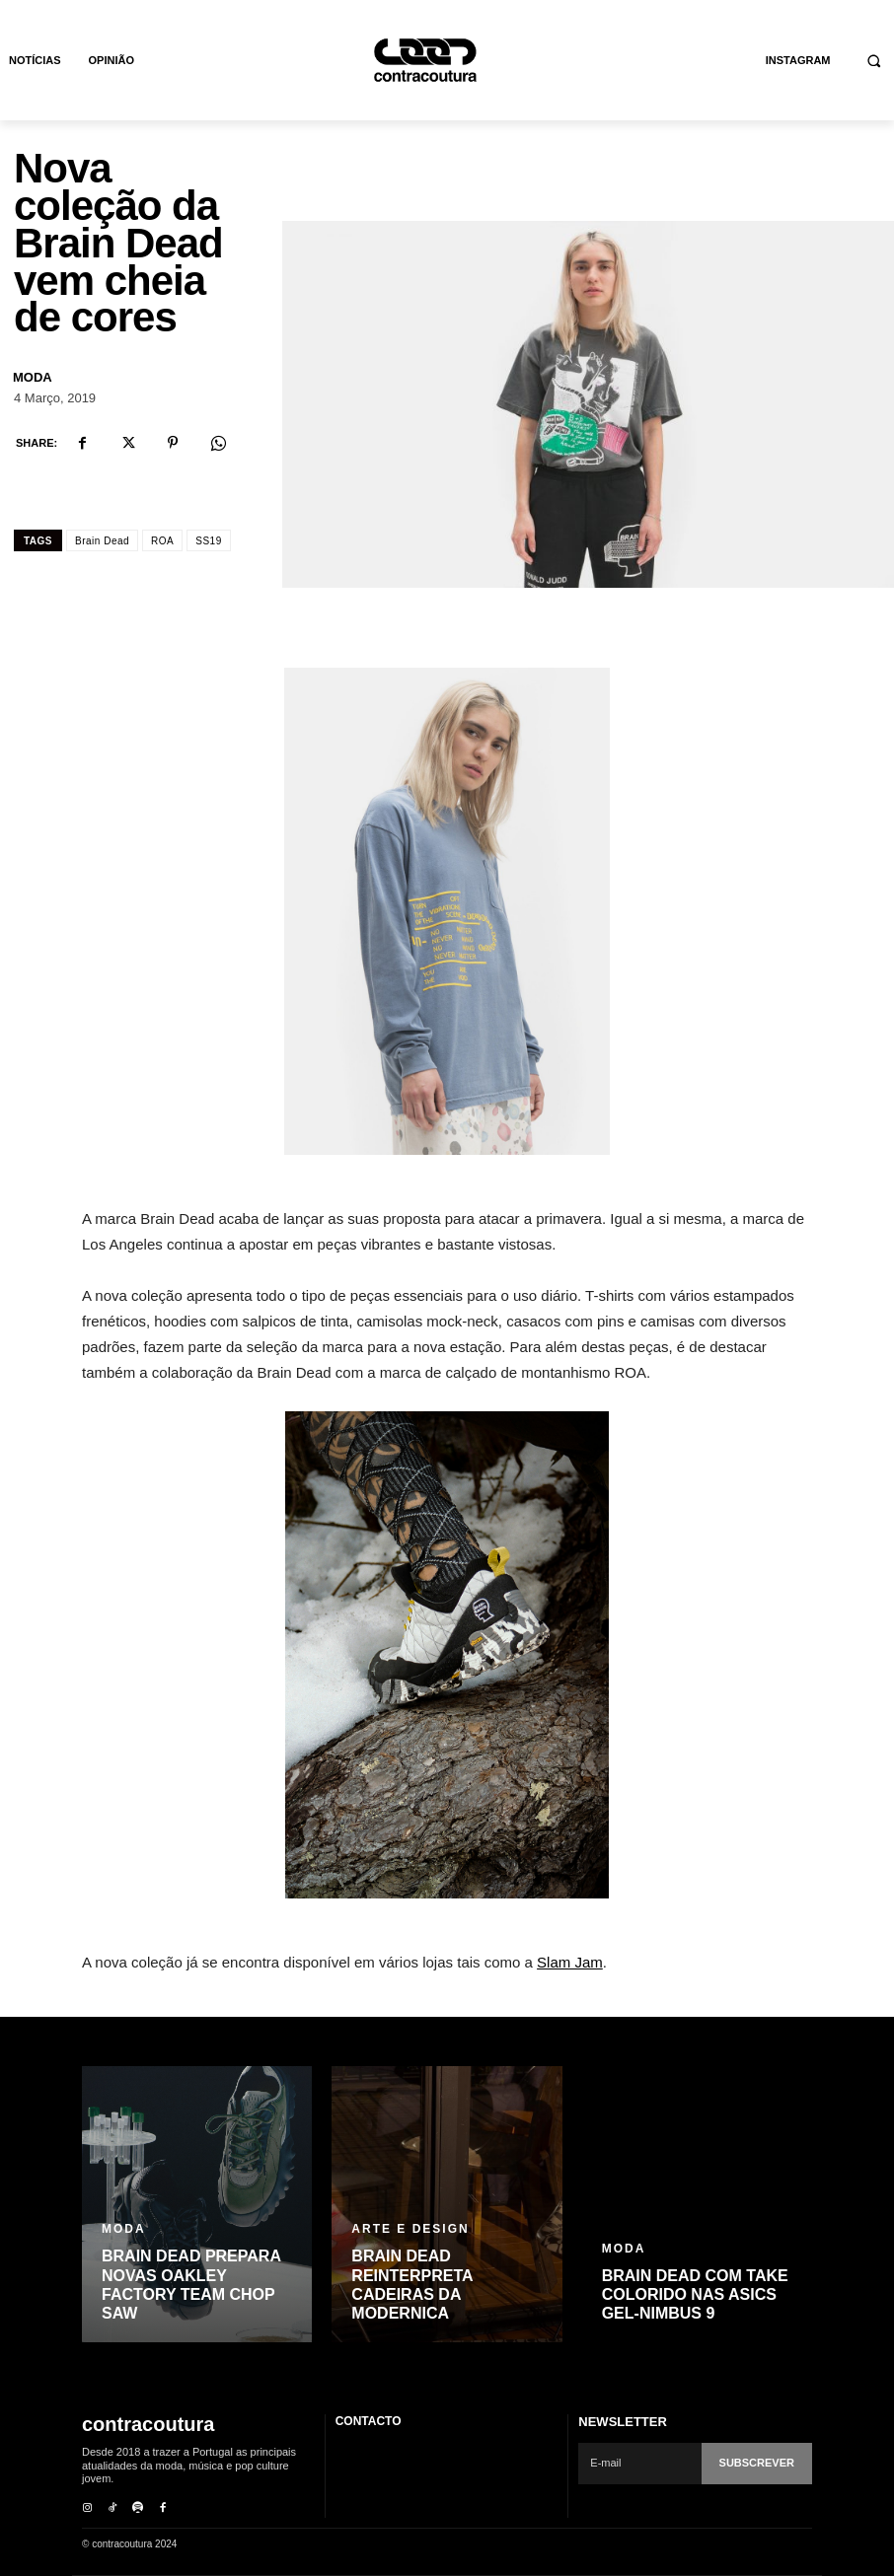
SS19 (208, 541)
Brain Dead (102, 541)
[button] (875, 60)
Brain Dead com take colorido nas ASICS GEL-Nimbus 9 (695, 2294)
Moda (32, 377)
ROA (162, 541)
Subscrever (756, 2463)
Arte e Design (410, 2229)
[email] (639, 2463)
